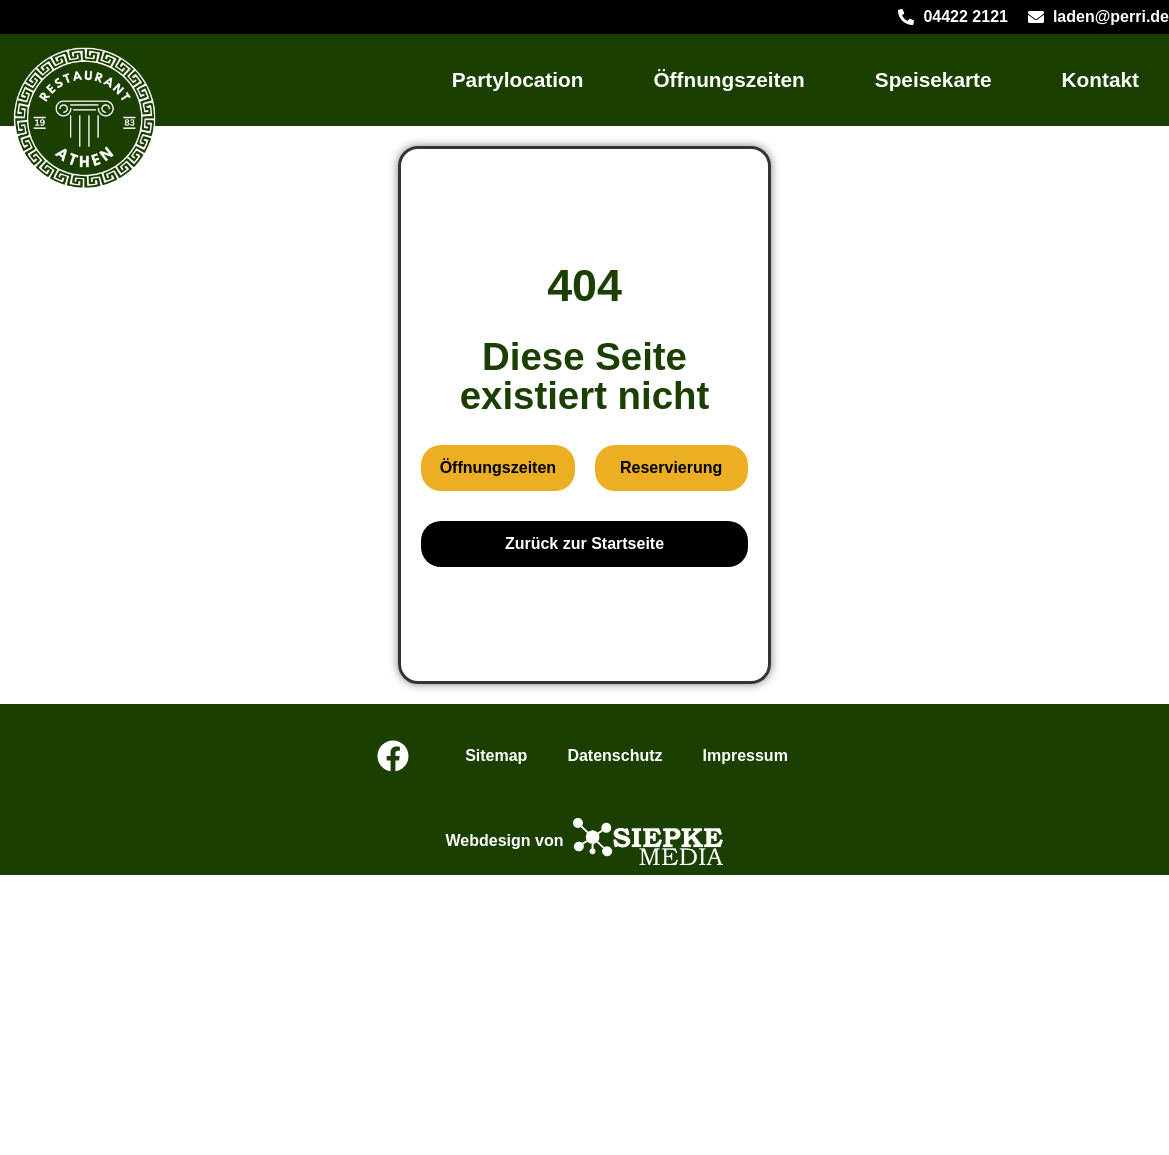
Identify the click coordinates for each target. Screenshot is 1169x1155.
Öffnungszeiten (728, 79)
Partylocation (518, 79)
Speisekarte (933, 79)
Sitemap (496, 755)
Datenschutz (614, 755)
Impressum (745, 755)
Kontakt (1100, 79)
